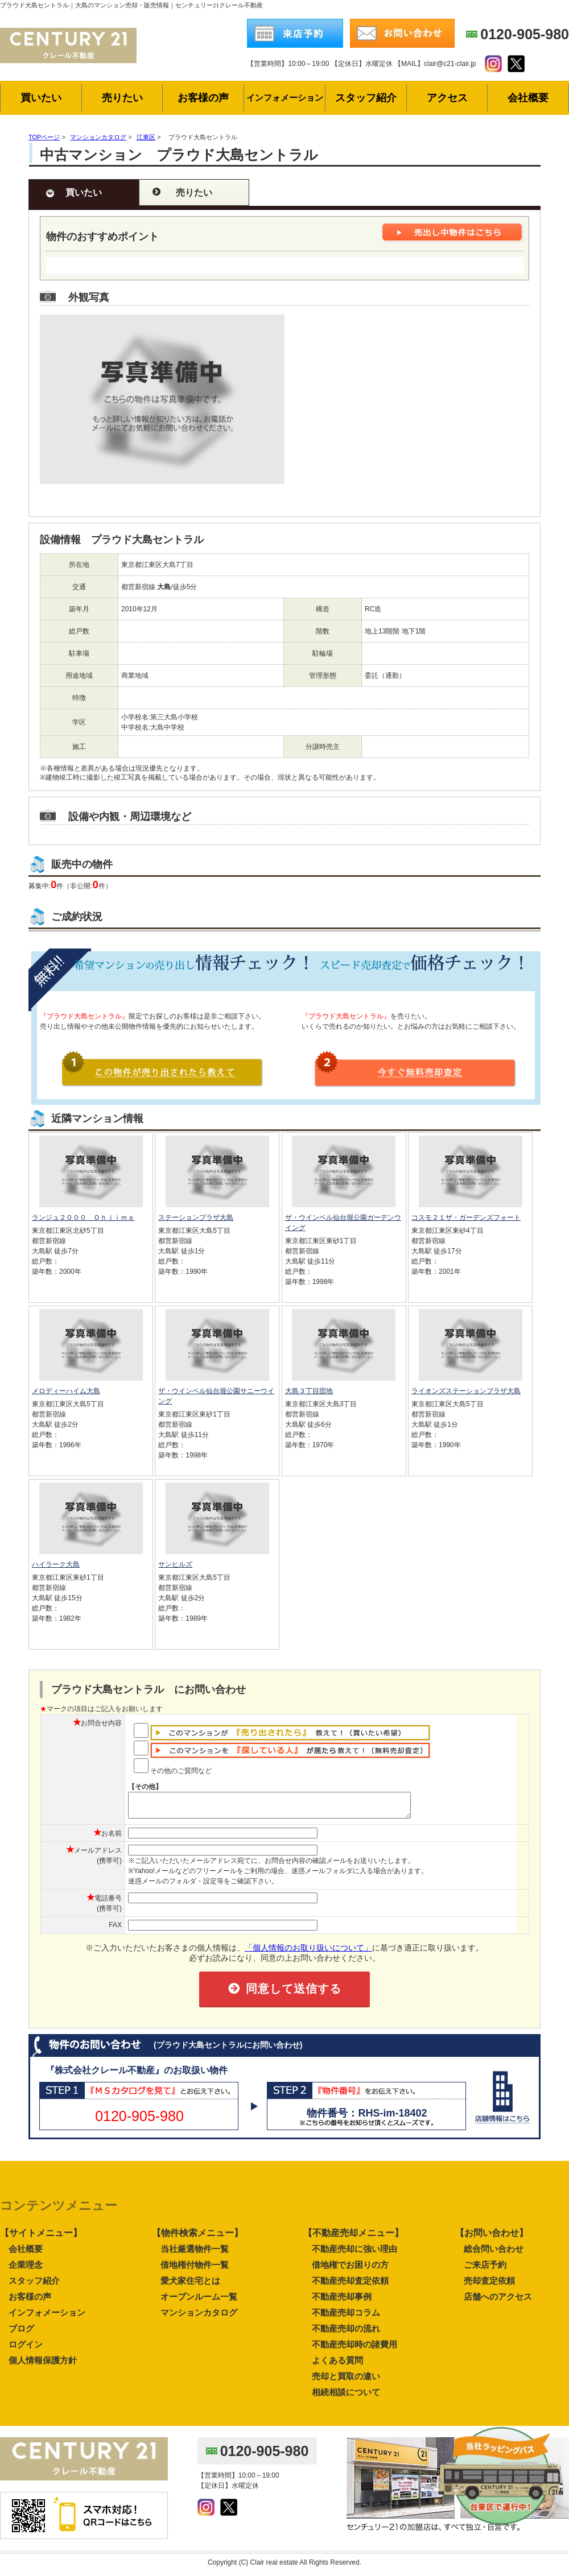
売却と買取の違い (346, 2381)
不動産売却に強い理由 (354, 2254)
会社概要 (26, 2254)
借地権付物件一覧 (194, 2270)
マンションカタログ (198, 2317)
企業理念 (26, 2270)
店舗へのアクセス (498, 2301)
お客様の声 (30, 2301)
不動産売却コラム (346, 2317)
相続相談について (346, 2397)
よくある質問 (337, 2365)
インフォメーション (47, 2317)
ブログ (21, 2333)
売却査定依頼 (489, 2286)
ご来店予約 (485, 2270)
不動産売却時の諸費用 (354, 2349)
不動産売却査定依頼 (350, 2286)
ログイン (26, 2349)
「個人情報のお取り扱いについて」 (308, 1952)
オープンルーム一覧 (198, 2301)
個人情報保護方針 (43, 2365)
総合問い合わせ (493, 2254)
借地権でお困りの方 (350, 2270)
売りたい (194, 192)
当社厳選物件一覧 (194, 2254)
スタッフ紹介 (34, 2286)
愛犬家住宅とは (190, 2286)
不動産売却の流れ (346, 2333)
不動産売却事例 (342, 2301)
